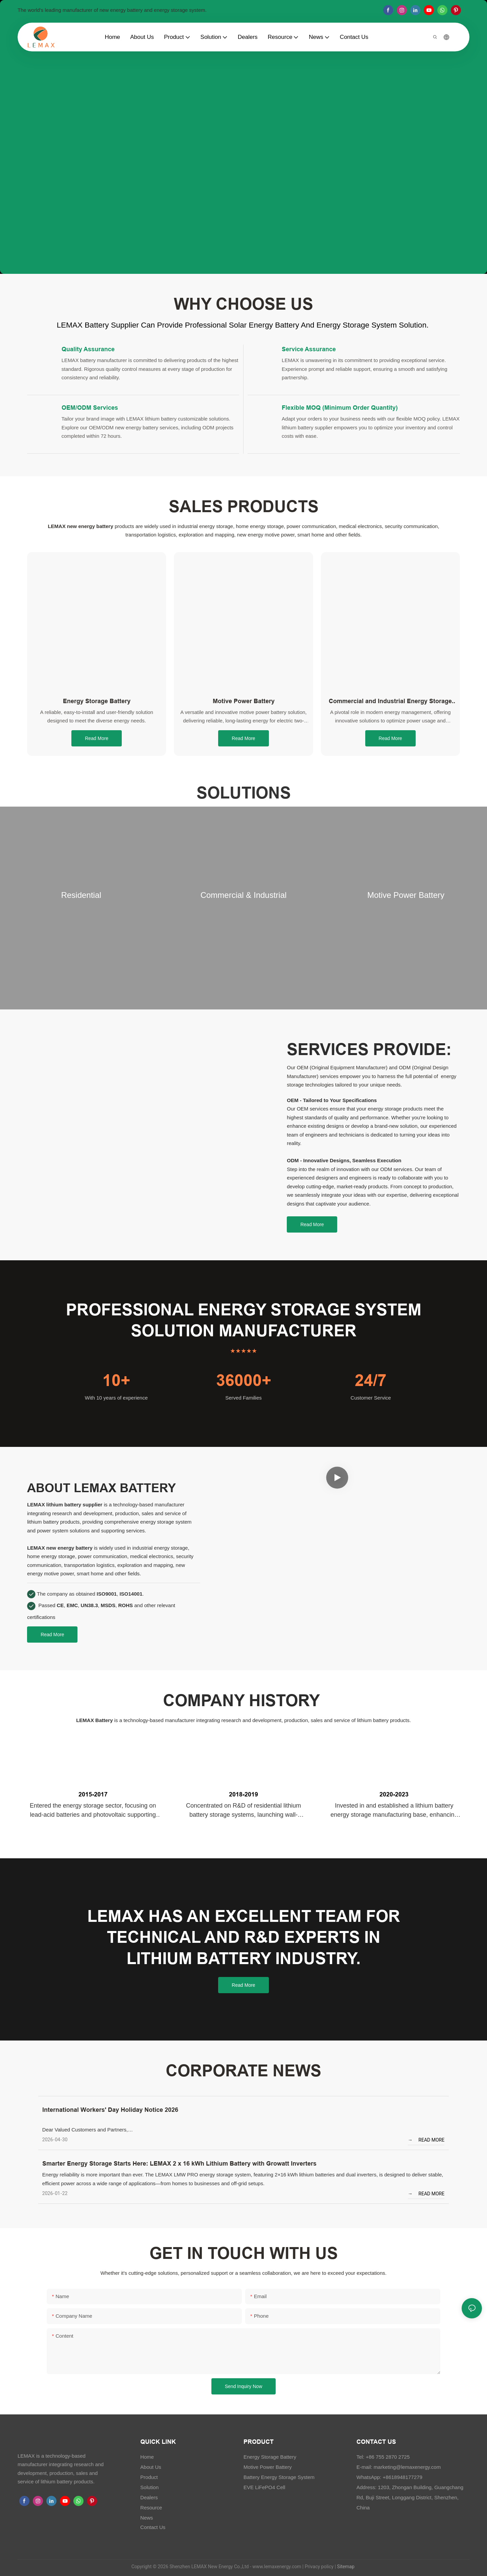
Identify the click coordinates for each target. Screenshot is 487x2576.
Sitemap (345, 2566)
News (146, 2518)
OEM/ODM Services (90, 407)
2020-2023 (394, 1794)
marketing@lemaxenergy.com (407, 2467)
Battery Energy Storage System (279, 2477)
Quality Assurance (88, 349)
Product (149, 2477)
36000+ (243, 1380)
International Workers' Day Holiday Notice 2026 (110, 2109)
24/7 (371, 1380)
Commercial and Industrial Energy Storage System (390, 701)
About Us (150, 2467)
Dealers (149, 2497)
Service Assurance (309, 349)
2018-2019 (243, 1794)
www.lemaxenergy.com (276, 2566)
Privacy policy (319, 2566)
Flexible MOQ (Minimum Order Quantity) (340, 407)
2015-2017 (93, 1794)
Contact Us (152, 2527)
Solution (149, 2487)
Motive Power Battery (244, 701)
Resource (151, 2507)
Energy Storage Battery (97, 701)
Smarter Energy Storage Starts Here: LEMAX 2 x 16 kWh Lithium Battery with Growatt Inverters (179, 2163)
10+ (116, 1380)
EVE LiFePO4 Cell (264, 2487)
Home (147, 2457)
